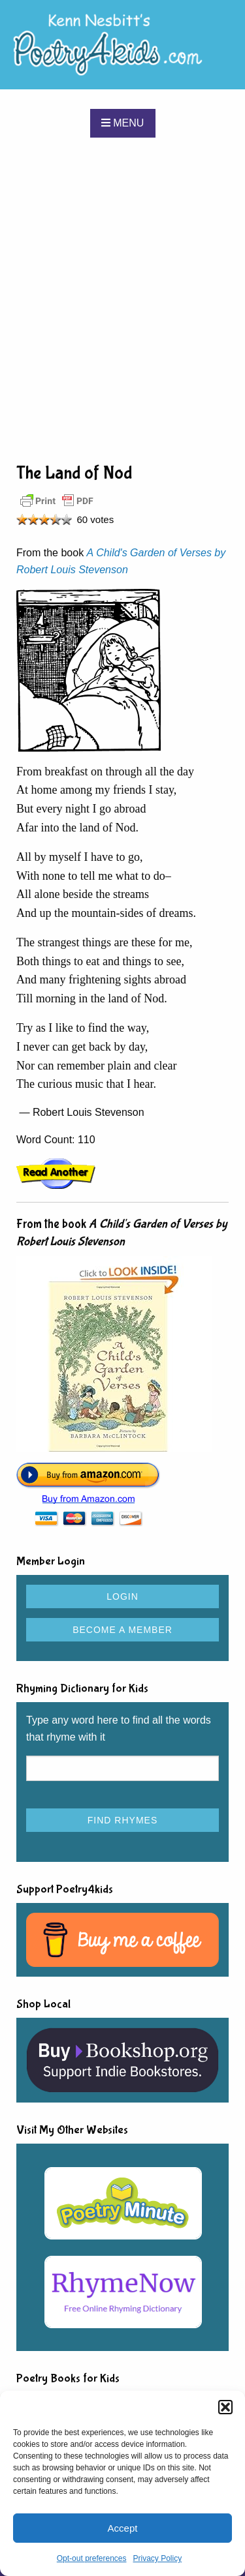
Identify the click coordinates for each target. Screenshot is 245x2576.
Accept (123, 2528)
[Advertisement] (122, 299)
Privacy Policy (157, 2558)
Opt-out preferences (92, 2558)
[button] (225, 2407)
